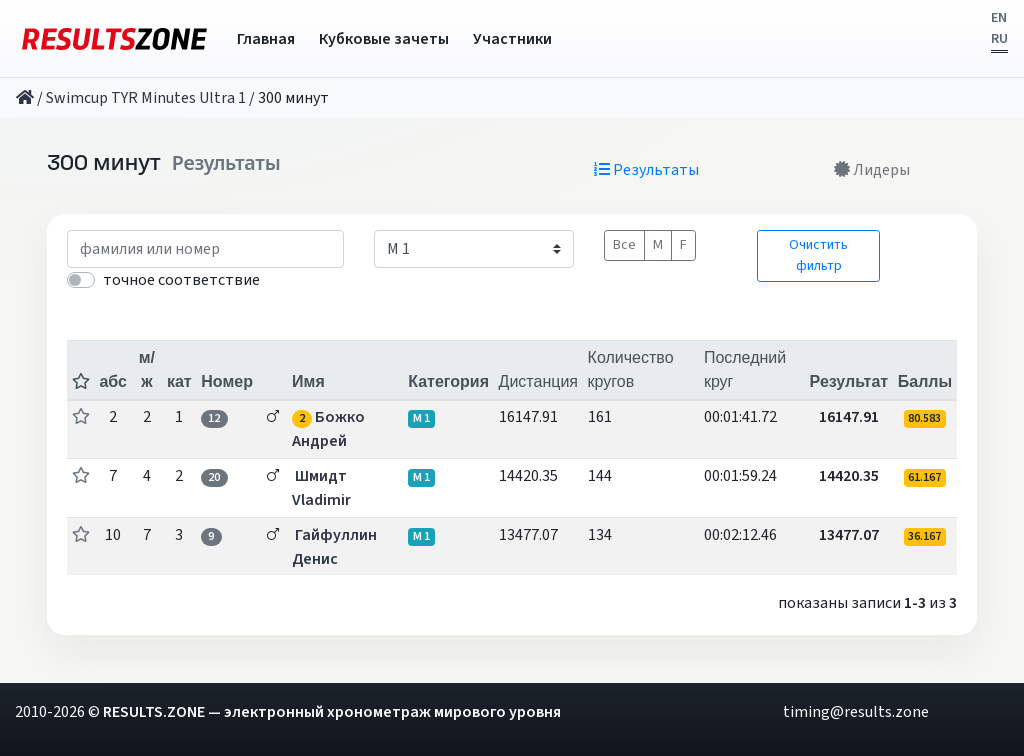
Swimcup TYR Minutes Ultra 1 (146, 98)
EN (999, 18)
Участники (512, 39)
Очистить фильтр (818, 255)
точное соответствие (181, 280)
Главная (266, 39)
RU (999, 39)
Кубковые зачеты (384, 39)
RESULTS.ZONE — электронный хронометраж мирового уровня (332, 712)
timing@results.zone (856, 712)
